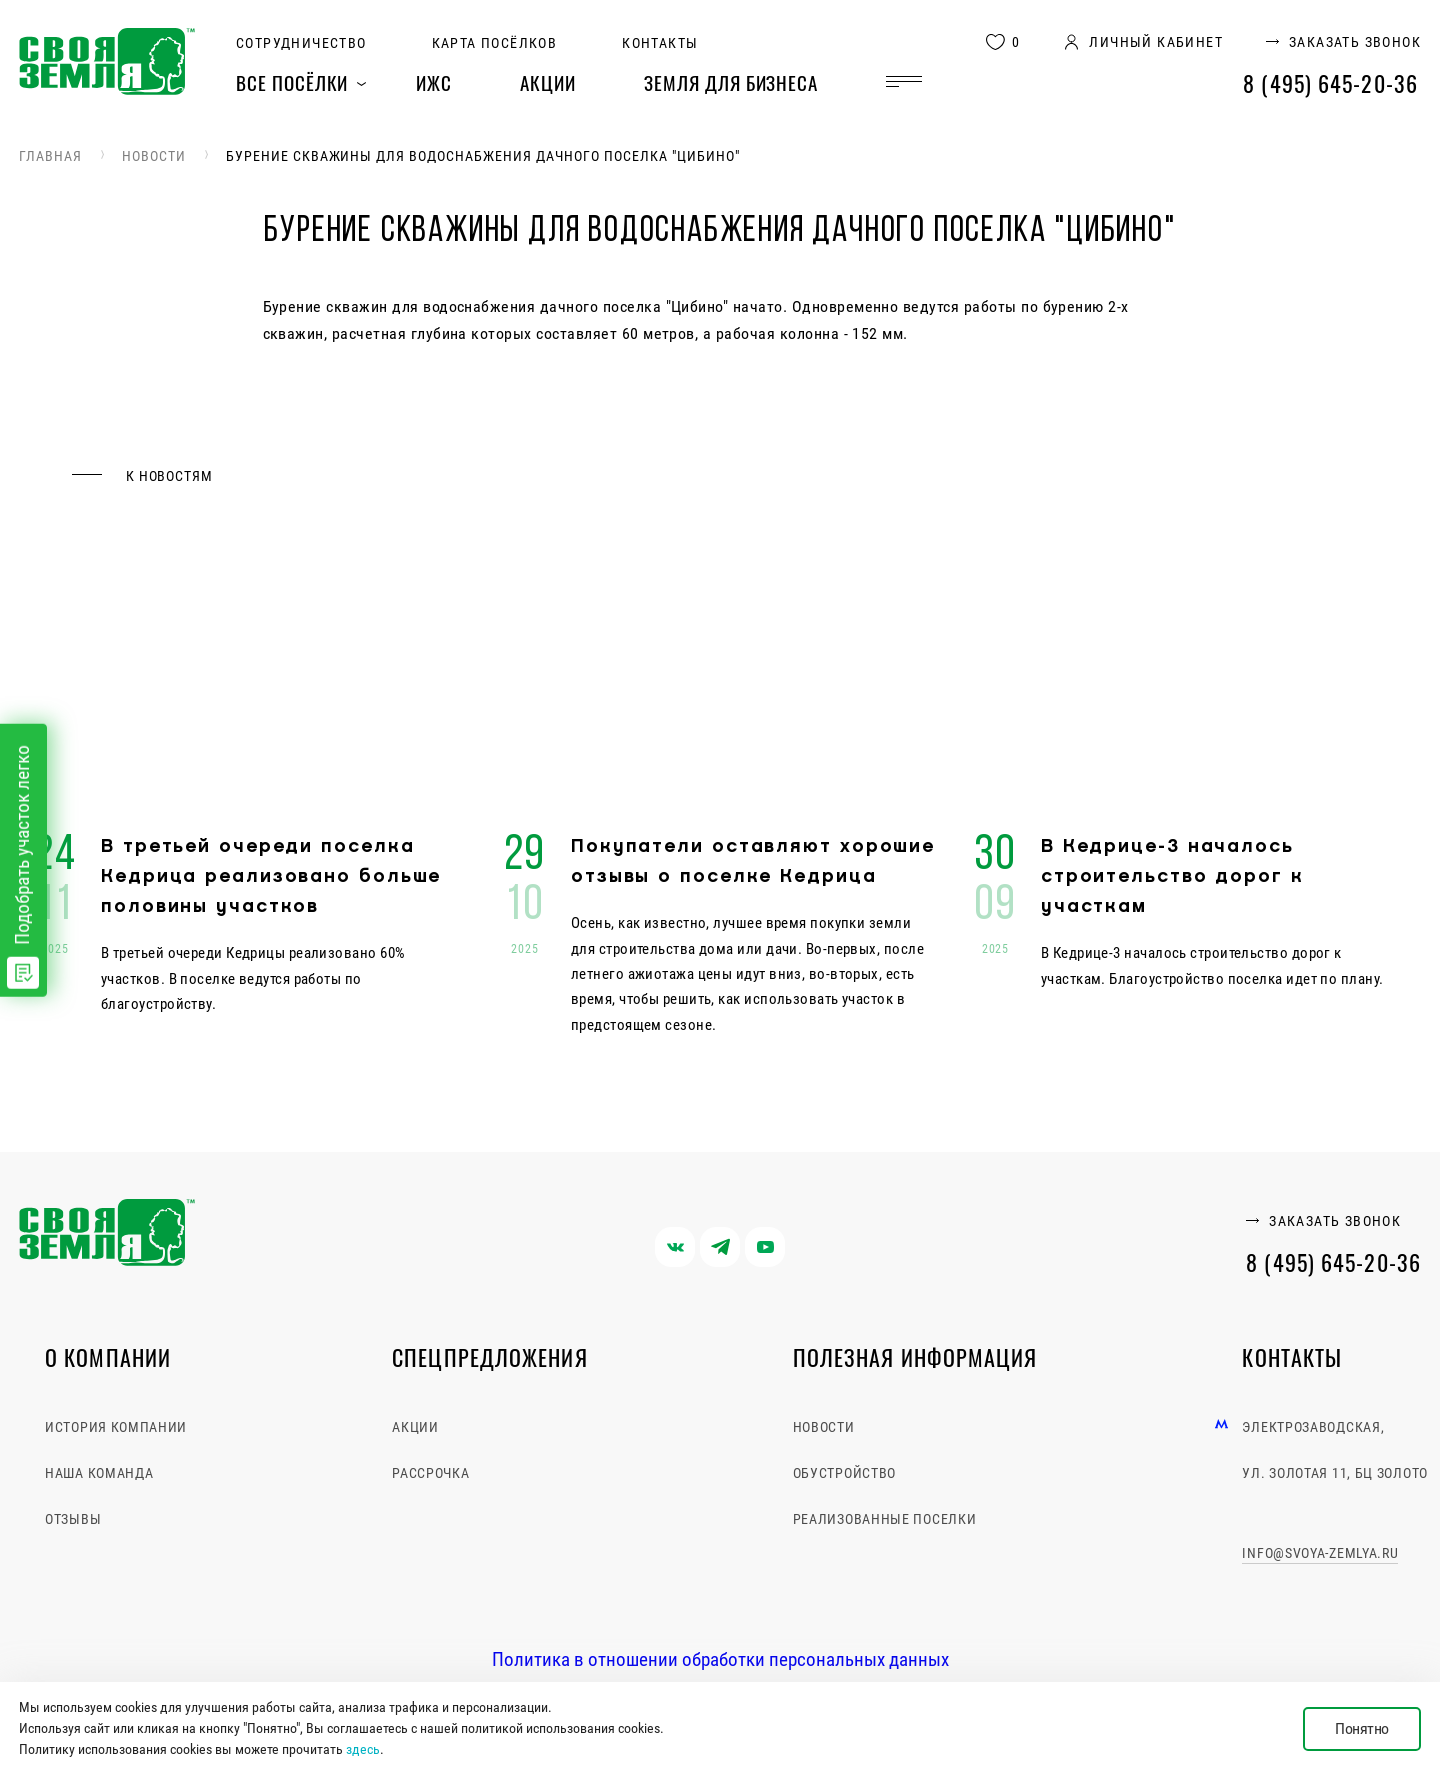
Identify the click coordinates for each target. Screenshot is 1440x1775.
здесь (363, 1749)
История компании (116, 1427)
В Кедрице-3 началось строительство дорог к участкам (1172, 876)
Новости (154, 156)
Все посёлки (292, 82)
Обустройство (844, 1473)
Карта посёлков (495, 43)
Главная (50, 156)
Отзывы (73, 1519)
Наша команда (99, 1473)
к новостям (169, 476)
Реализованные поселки (885, 1519)
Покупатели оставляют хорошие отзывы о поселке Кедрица (753, 861)
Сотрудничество (301, 43)
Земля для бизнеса (731, 82)
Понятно (1362, 1728)
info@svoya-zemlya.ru (1320, 1553)
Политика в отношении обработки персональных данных (720, 1659)
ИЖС (434, 82)
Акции (548, 82)
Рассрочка (430, 1473)
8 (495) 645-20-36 (1330, 83)
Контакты (660, 43)
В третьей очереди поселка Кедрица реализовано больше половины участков (271, 876)
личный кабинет (1156, 42)
